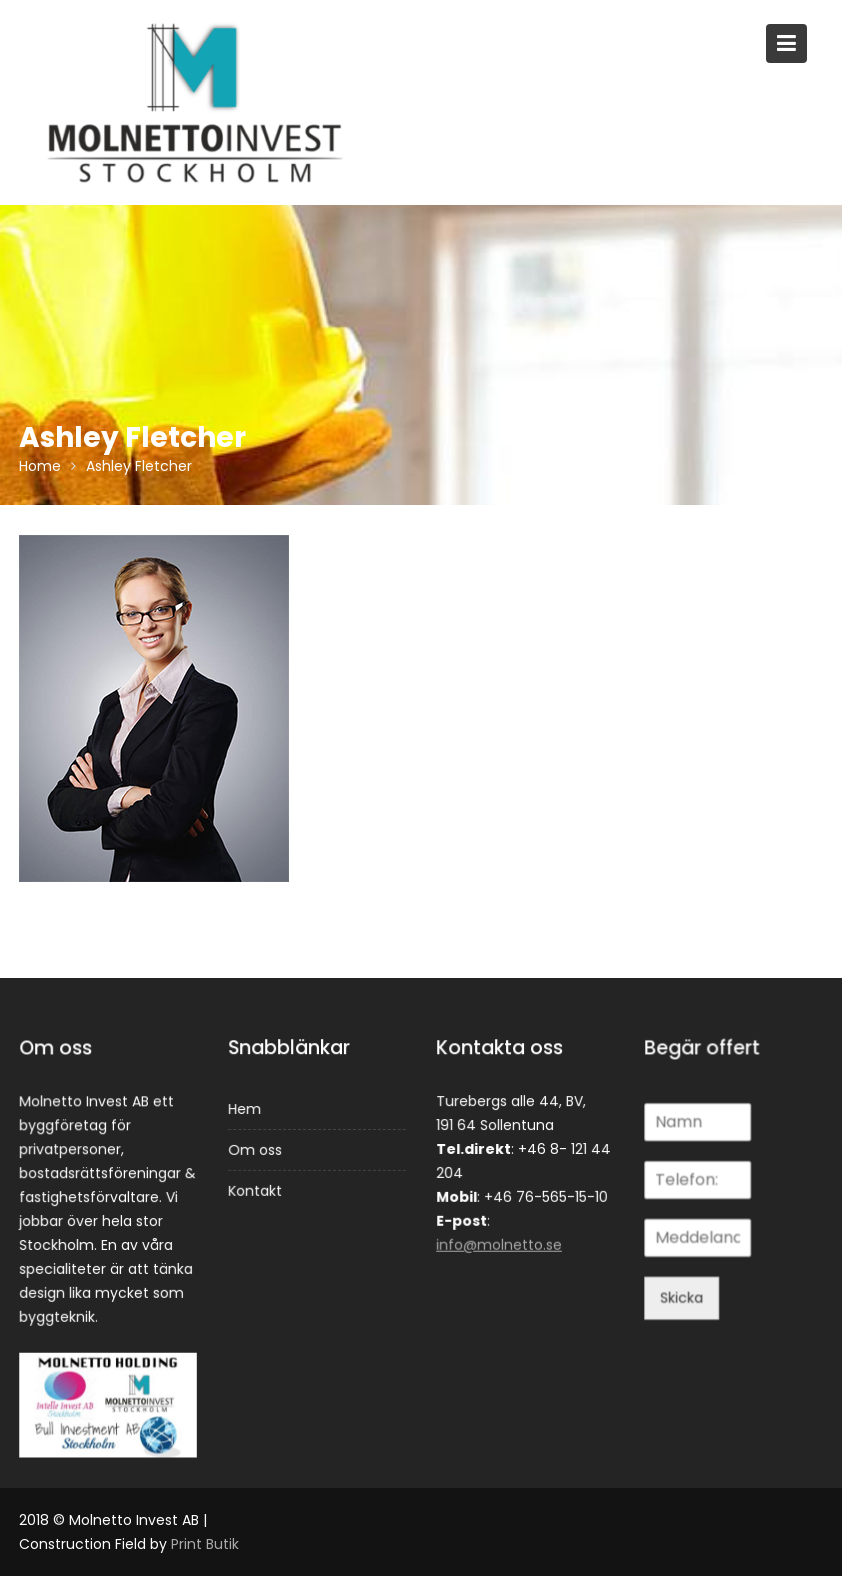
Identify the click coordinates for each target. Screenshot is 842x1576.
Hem (244, 1109)
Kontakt (254, 1190)
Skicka (682, 1297)
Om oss (254, 1150)
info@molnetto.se (499, 1244)
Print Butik (205, 1544)
